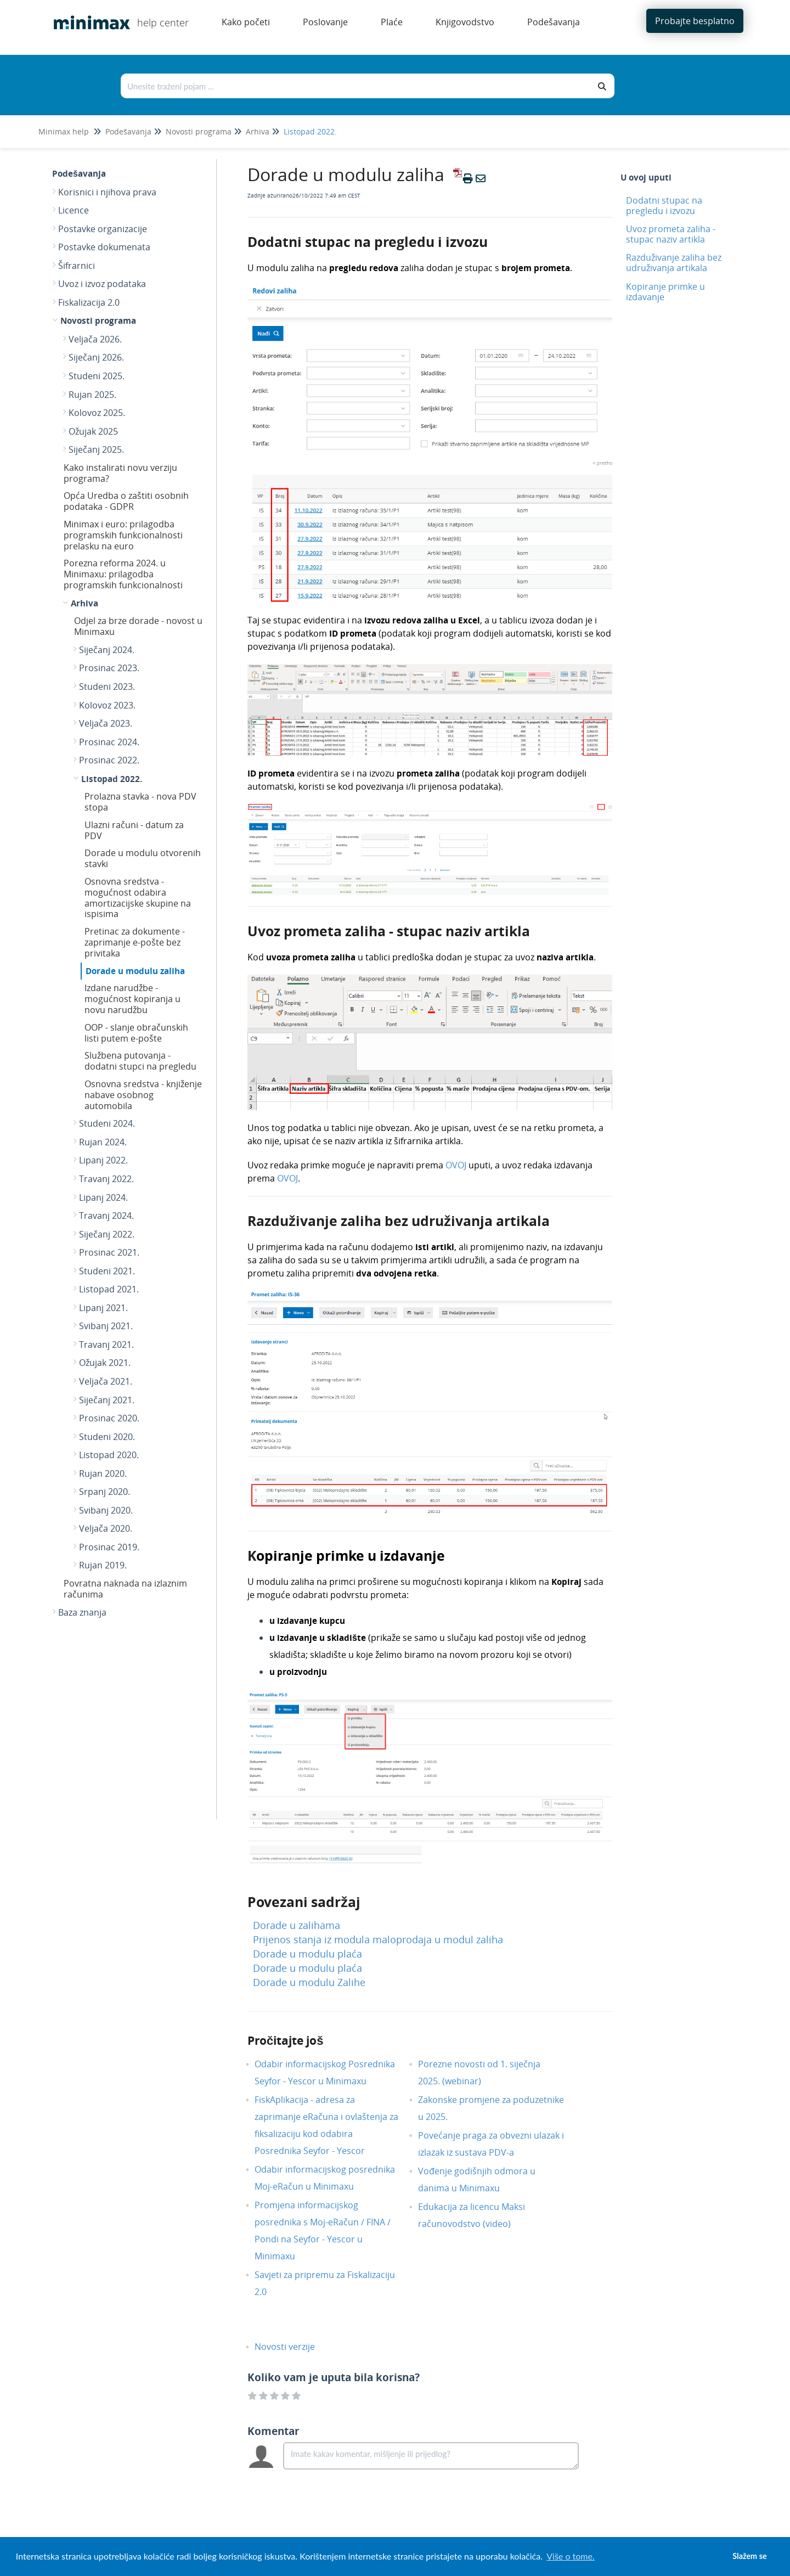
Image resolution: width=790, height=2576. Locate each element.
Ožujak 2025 (93, 431)
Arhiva (257, 131)
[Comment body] (431, 2456)
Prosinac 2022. (109, 760)
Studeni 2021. (107, 1271)
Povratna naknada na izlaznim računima (125, 1588)
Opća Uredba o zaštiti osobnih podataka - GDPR (126, 501)
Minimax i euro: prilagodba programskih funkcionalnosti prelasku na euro (123, 535)
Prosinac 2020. (109, 1418)
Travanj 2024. (106, 1216)
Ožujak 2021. (105, 1363)
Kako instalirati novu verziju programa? (120, 473)
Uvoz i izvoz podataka (102, 284)
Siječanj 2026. (96, 357)
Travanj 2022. (106, 1179)
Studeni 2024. (107, 1123)
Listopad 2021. (109, 1289)
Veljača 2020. (105, 1528)
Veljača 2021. (105, 1381)
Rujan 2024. (103, 1142)
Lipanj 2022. (103, 1160)
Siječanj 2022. (106, 1234)
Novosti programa (199, 131)
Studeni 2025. (97, 376)
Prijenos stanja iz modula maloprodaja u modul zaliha (378, 1939)
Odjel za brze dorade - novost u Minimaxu (138, 626)
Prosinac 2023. (109, 668)
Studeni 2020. (107, 1437)
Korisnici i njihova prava (107, 192)
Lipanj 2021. (103, 1308)
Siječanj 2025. (96, 449)
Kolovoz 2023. (107, 705)
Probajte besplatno (695, 21)
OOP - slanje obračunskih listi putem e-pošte (136, 1032)
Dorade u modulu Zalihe (309, 1982)
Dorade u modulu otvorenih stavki (142, 858)
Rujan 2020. (103, 1473)
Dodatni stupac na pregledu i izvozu (664, 205)
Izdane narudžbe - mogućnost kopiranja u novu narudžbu (132, 999)
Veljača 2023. (105, 723)
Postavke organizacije (102, 229)
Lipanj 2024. (103, 1197)
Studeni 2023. (107, 686)
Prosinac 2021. (109, 1252)
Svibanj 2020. (106, 1510)
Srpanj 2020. (104, 1492)
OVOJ (455, 1165)
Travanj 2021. (106, 1344)
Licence (73, 210)
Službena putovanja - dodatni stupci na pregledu (140, 1060)
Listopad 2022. (310, 131)
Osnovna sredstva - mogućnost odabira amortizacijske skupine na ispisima (137, 897)
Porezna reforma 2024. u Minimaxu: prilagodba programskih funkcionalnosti (123, 574)
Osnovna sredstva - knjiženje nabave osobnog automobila (143, 1095)
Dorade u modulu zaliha (135, 971)
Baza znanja (82, 1612)
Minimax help (63, 131)
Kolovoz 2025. (97, 413)
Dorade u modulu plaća (307, 1953)
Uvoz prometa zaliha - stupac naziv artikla (670, 234)
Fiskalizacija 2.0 (89, 302)
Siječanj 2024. (106, 650)
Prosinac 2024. (109, 742)
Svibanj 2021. (106, 1326)
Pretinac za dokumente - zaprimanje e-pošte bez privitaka (134, 942)
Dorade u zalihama (296, 1925)
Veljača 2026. (95, 339)
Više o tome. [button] (570, 2556)
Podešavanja (128, 131)
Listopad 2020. (109, 1455)
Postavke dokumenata (104, 247)
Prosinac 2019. (109, 1547)
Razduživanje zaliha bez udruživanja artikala (673, 262)
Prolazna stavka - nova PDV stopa (140, 801)
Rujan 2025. (92, 395)
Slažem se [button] (749, 2556)
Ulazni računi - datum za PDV (134, 830)
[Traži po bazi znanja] (356, 86)
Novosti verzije (293, 2347)
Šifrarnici (76, 266)
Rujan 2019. (103, 1565)
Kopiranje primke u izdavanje (665, 291)
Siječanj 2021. (106, 1400)
